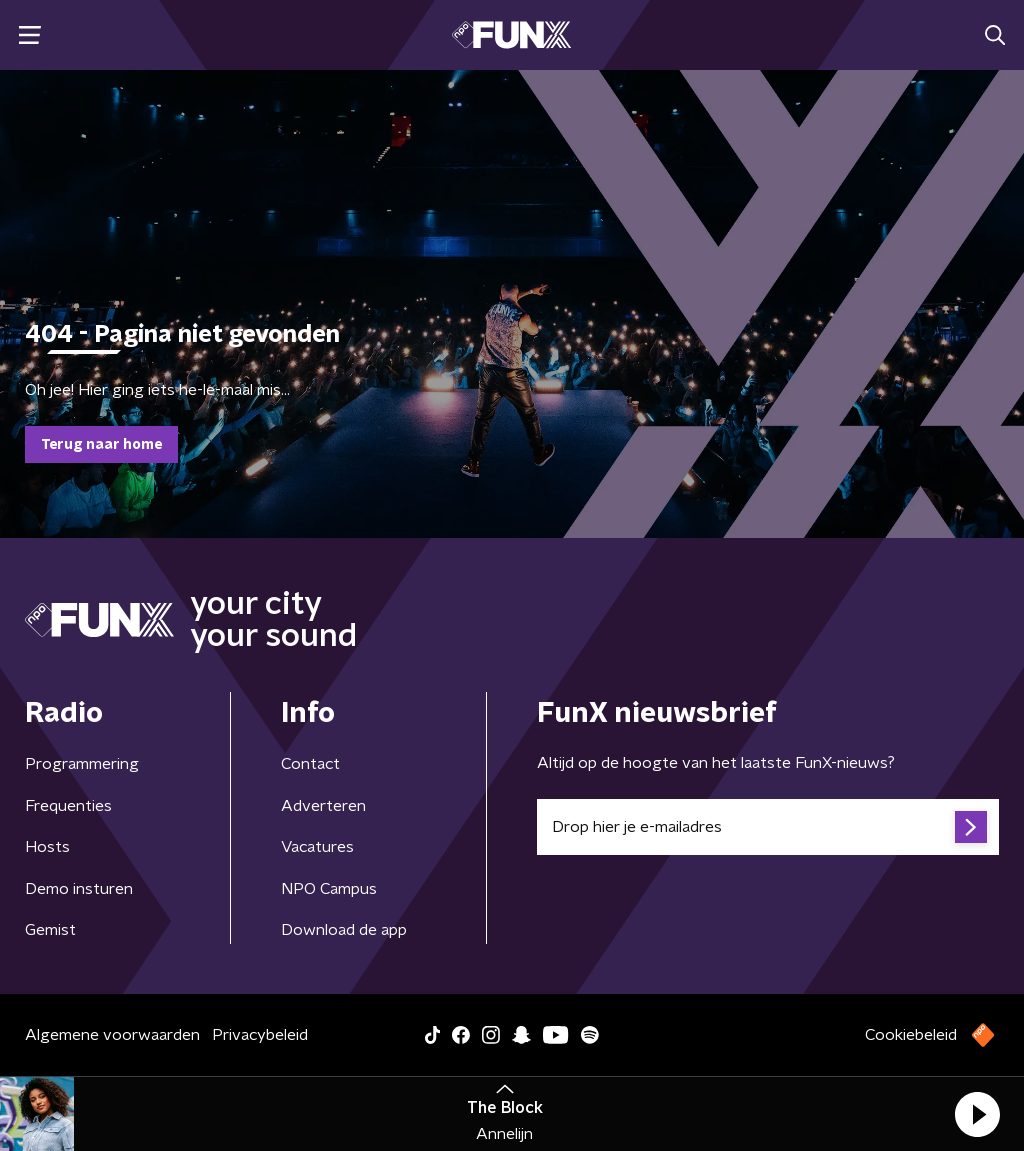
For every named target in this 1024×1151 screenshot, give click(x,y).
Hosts (47, 847)
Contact (310, 764)
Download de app (344, 930)
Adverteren (323, 806)
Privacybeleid (260, 1035)
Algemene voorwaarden (112, 1035)
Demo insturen (79, 889)
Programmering (82, 764)
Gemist (50, 930)
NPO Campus (329, 889)
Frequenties (68, 806)
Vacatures (317, 847)
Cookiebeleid (911, 1035)
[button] (977, 1114)
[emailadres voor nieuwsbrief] (768, 827)
